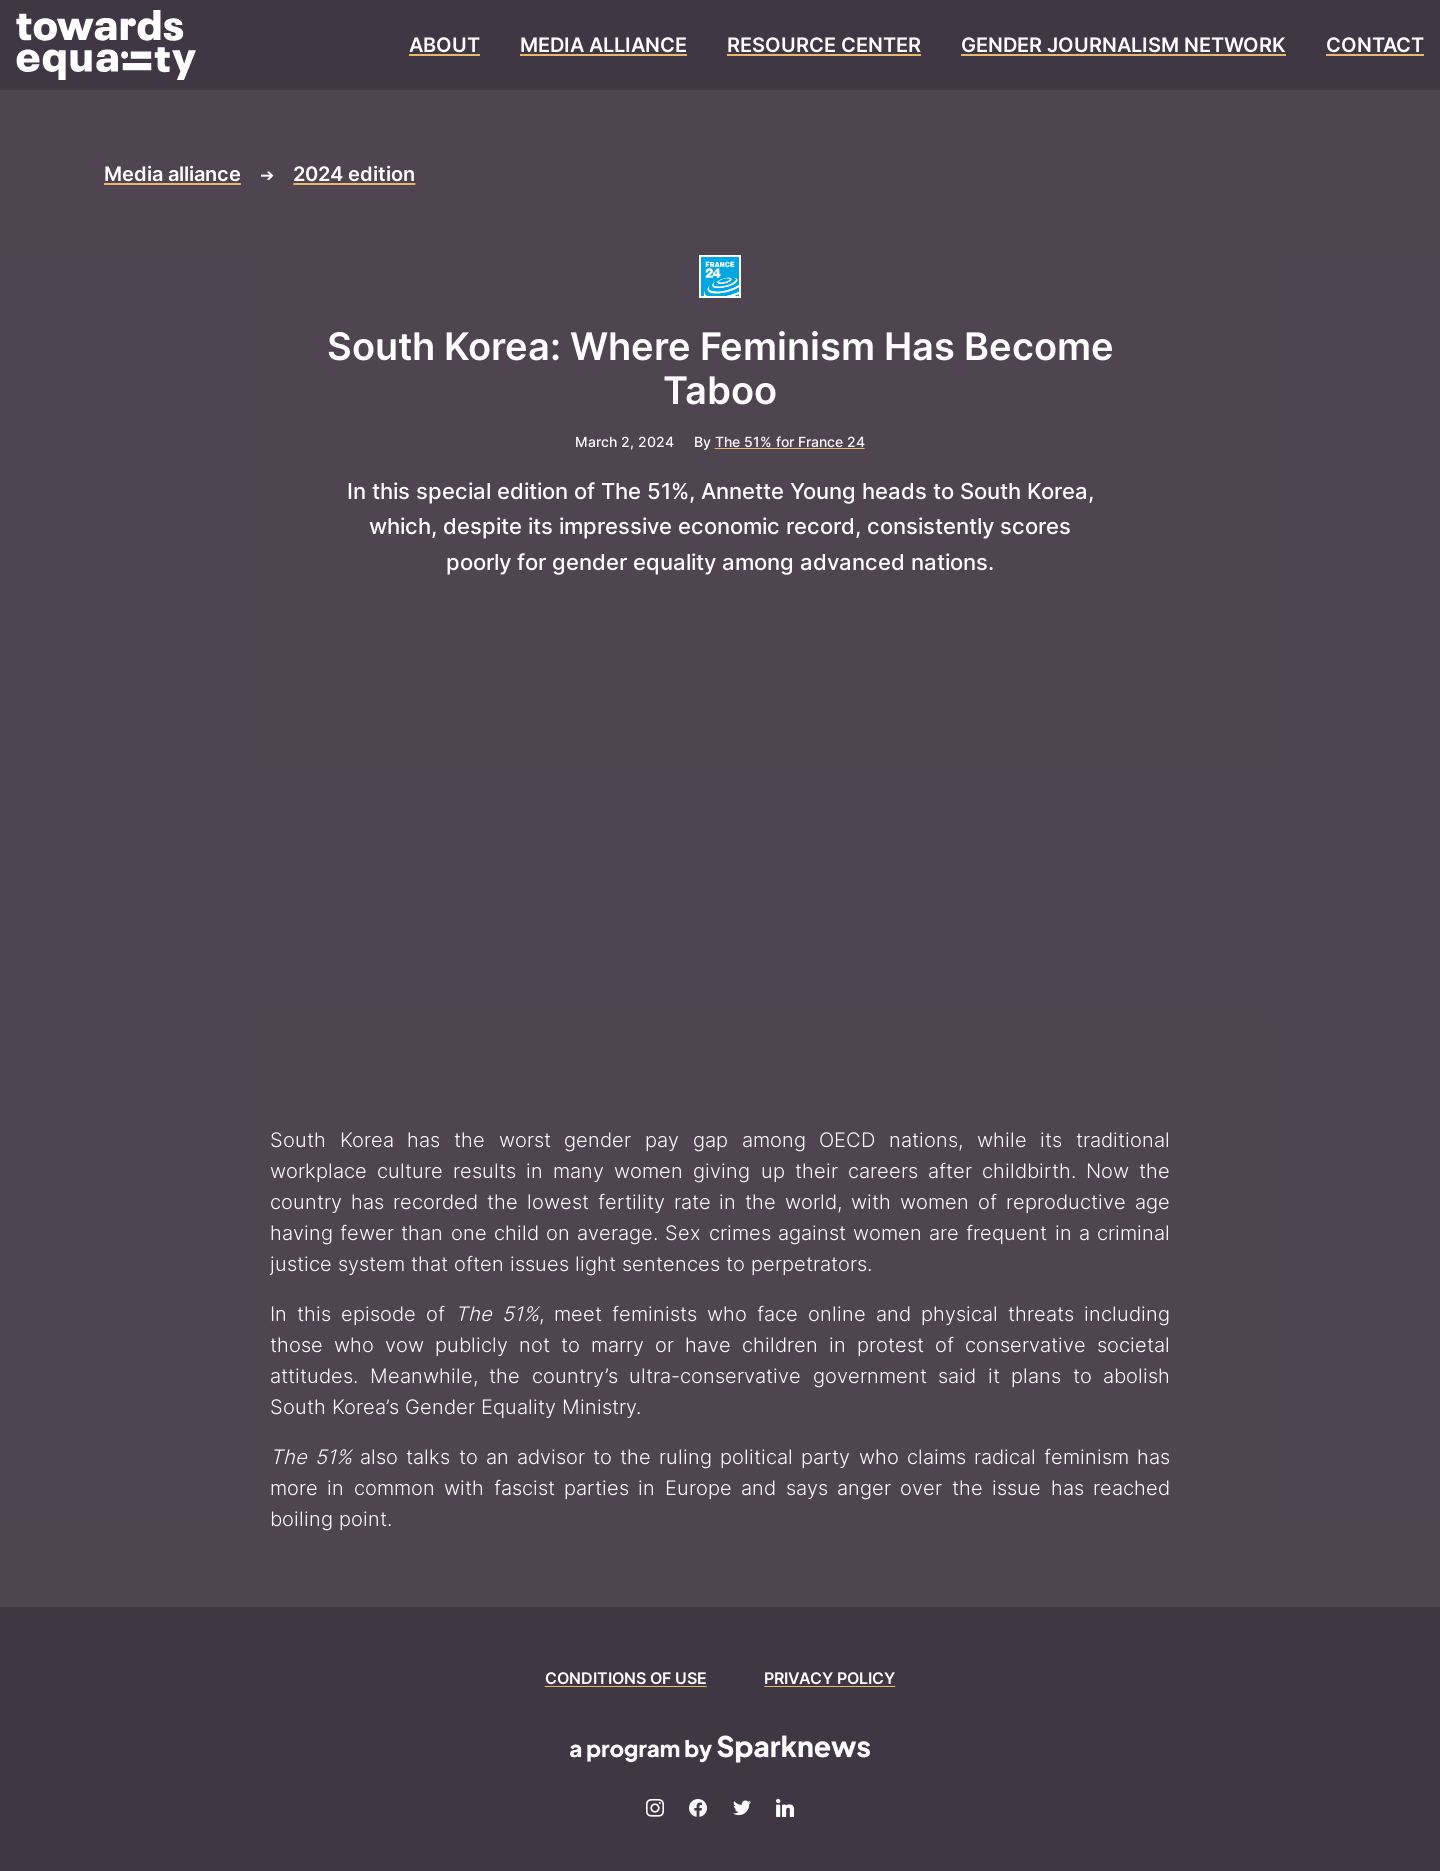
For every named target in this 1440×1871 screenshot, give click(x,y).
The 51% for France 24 (790, 441)
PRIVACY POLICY (829, 1678)
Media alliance (172, 174)
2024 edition (354, 174)
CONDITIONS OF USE (626, 1678)
